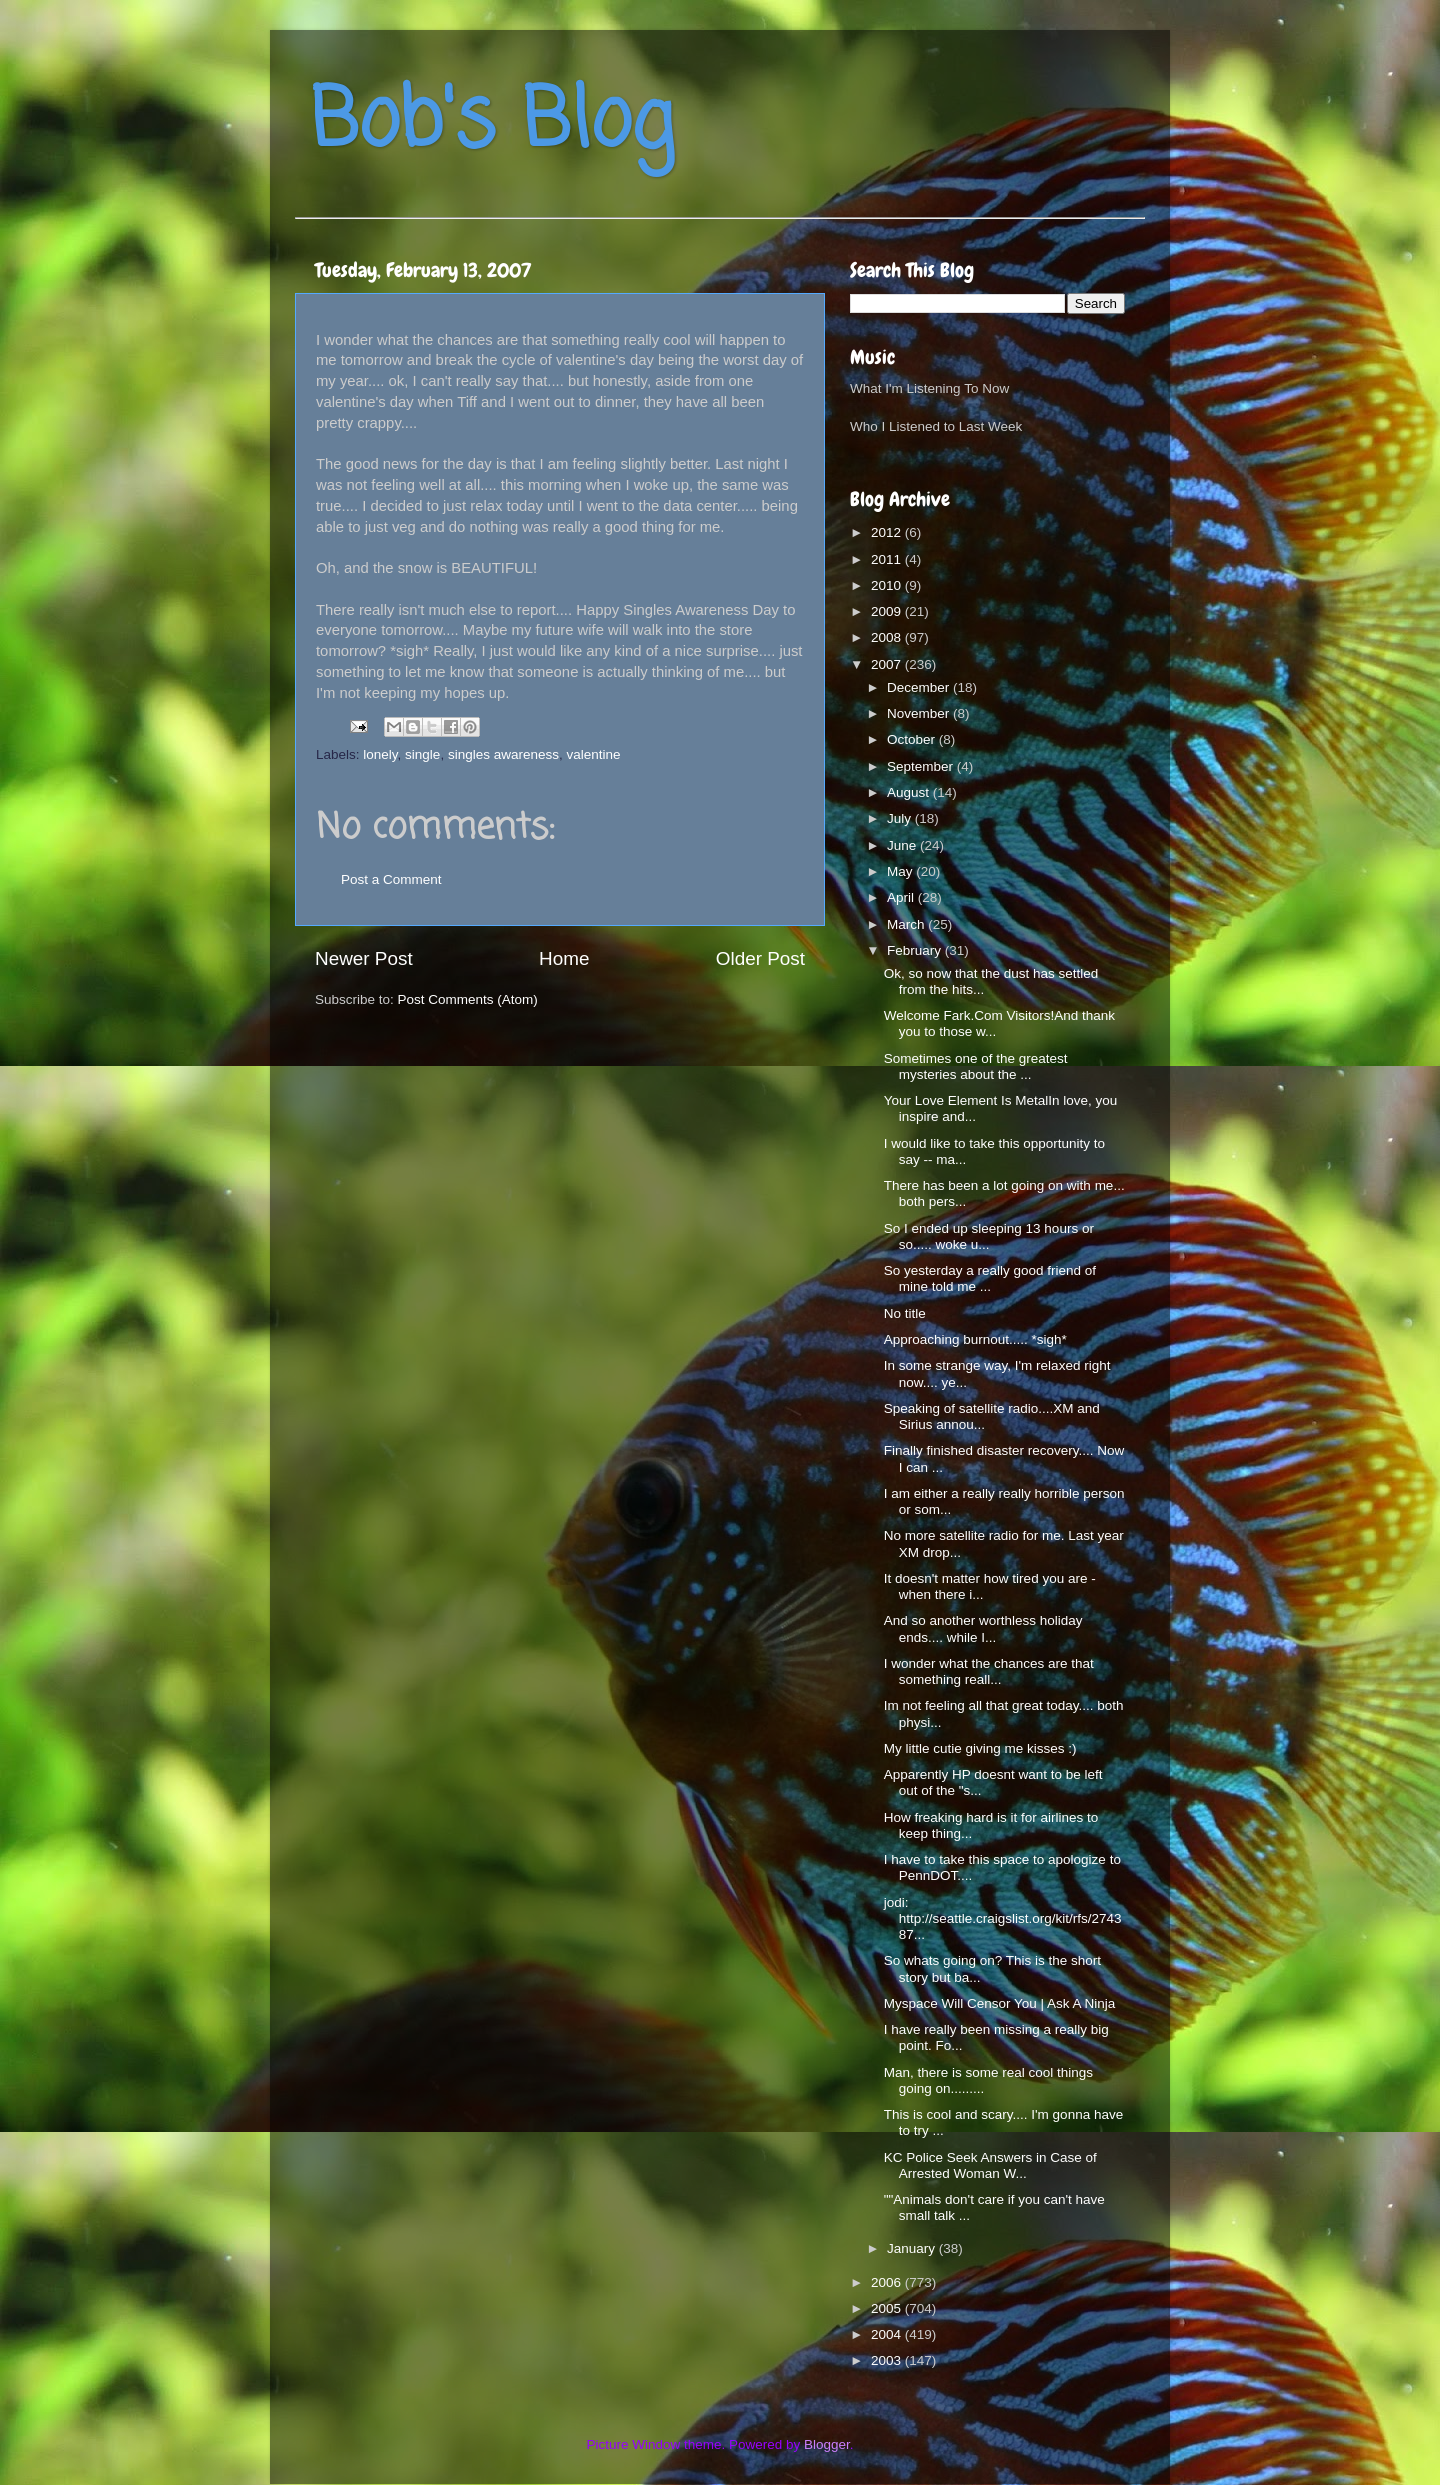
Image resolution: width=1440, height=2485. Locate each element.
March (907, 924)
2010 (888, 585)
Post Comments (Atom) (468, 999)
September (922, 766)
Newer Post (364, 958)
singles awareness (503, 754)
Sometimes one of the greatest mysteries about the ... (976, 1066)
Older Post (760, 958)
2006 (888, 2282)
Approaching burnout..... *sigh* (975, 1339)
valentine (593, 754)
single (422, 754)
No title (905, 1313)
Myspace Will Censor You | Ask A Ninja (1000, 2003)
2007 (888, 664)
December (920, 687)
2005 (888, 2308)
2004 (888, 2334)
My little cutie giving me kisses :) (980, 1748)
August (910, 792)
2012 (888, 532)
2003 (888, 2360)
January (913, 2248)
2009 (888, 611)
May (901, 871)
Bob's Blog (492, 123)
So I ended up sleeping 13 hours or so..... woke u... (989, 1236)
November (920, 713)
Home (564, 958)
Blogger (827, 2444)
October (913, 739)
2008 (888, 637)
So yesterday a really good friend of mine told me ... (990, 1278)
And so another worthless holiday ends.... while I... (983, 1628)
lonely (380, 754)
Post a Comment (391, 879)
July (901, 818)
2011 (888, 559)
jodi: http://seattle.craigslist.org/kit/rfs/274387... (1003, 1918)
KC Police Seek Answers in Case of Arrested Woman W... (990, 2165)
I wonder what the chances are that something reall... (989, 1671)
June (903, 845)
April (902, 897)
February (916, 950)
